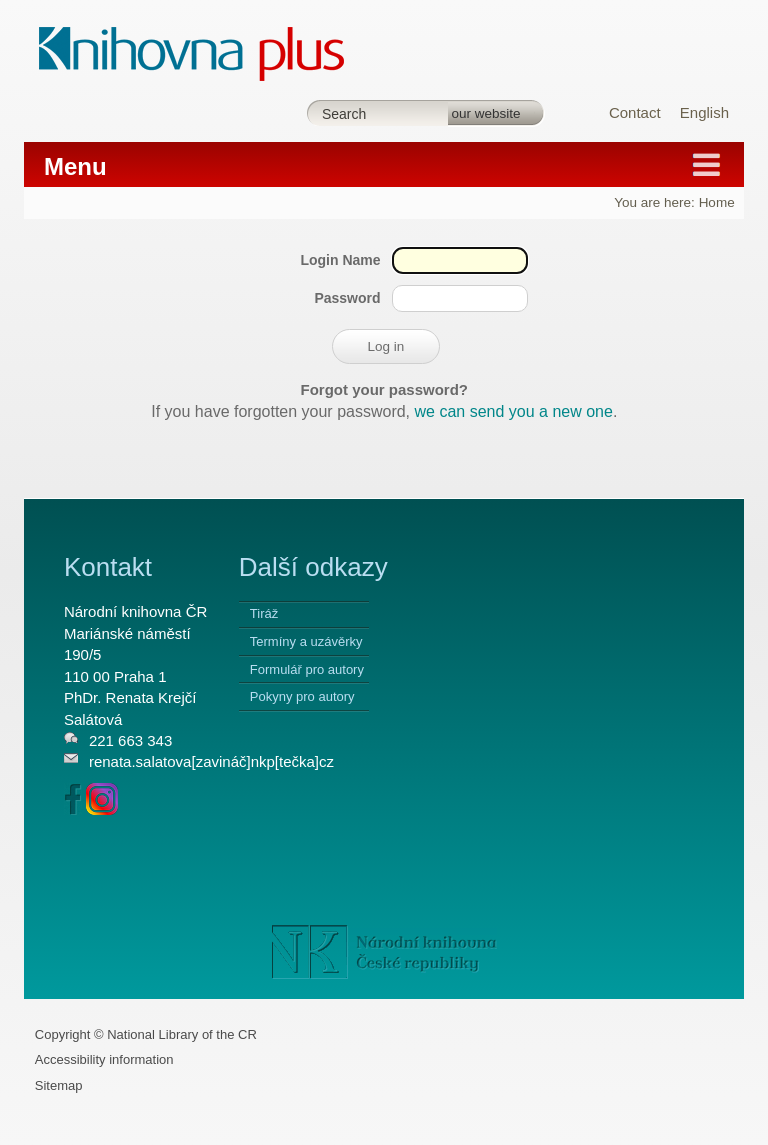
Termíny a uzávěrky (306, 641)
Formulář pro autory (307, 669)
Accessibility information (104, 1059)
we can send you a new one (514, 411)
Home (717, 202)
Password (347, 298)
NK (384, 952)
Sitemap (59, 1085)
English (704, 112)
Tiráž (264, 613)
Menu (75, 166)
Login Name (340, 260)
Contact (635, 112)
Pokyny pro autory (302, 696)
